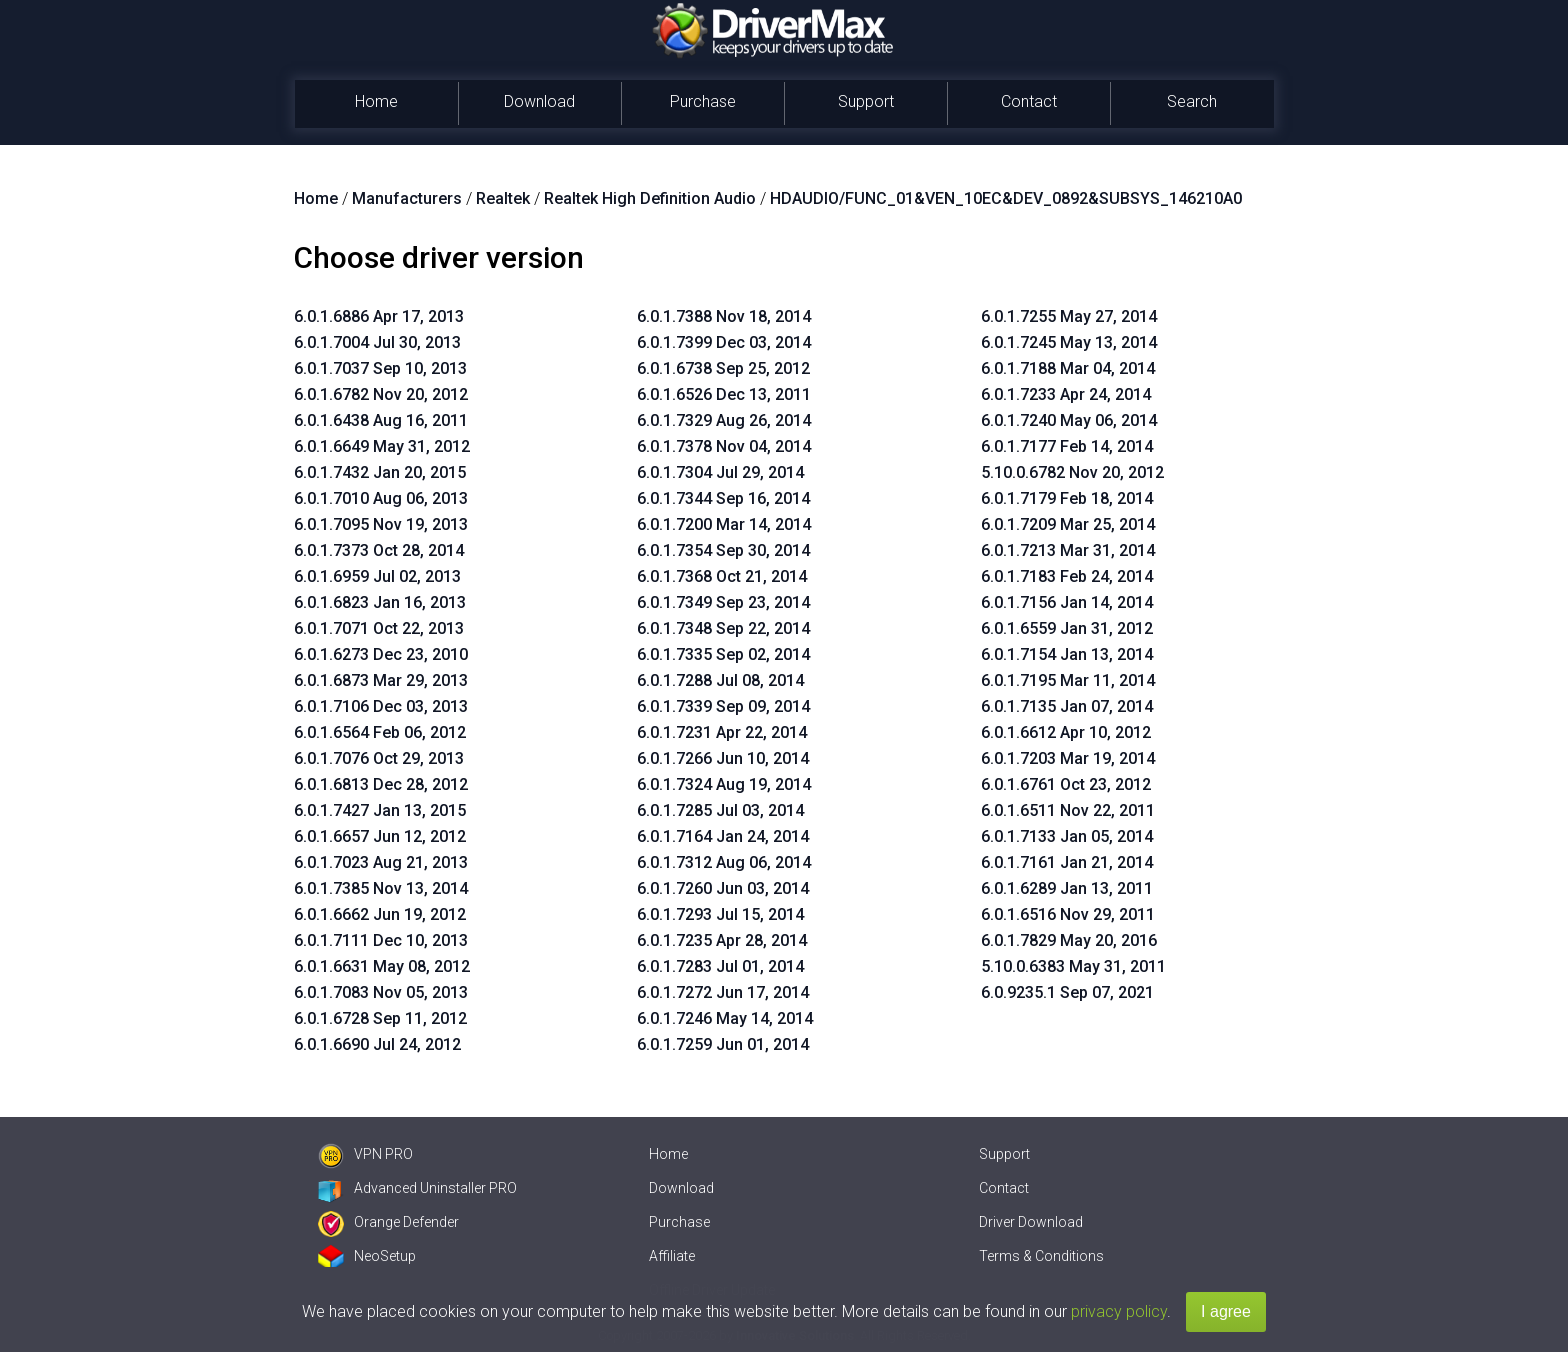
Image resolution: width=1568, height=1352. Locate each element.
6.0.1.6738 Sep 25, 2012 (723, 368)
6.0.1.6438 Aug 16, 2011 (381, 420)
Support (866, 101)
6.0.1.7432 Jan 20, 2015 (380, 472)
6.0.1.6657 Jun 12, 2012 (380, 836)
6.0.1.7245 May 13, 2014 (1069, 342)
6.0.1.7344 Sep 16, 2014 (723, 498)
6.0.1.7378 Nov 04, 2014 (724, 446)
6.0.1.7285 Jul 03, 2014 (720, 810)
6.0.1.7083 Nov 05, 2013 (381, 992)
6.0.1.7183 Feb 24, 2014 (1067, 576)
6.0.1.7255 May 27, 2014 (1069, 316)
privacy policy (1119, 1311)
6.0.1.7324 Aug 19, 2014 (724, 784)
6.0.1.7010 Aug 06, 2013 (381, 498)
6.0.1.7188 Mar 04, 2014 (1068, 368)
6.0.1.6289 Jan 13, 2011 (1067, 888)
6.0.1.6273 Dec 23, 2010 (381, 654)
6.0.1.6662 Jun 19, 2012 (380, 914)
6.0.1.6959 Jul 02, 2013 (377, 576)
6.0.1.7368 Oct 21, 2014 (722, 576)
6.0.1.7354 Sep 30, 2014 (723, 550)
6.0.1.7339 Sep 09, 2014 (723, 706)
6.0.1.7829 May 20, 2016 (1069, 940)
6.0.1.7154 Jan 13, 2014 (1067, 654)
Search (1192, 101)
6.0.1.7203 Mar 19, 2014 (1068, 758)
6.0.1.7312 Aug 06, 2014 (724, 862)
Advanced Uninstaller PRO (417, 1188)
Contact (1029, 101)
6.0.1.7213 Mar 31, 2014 (1068, 550)
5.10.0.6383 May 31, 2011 (1073, 966)
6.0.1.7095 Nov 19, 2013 (381, 524)
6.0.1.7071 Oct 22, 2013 (379, 628)
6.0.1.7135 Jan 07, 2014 (1067, 706)
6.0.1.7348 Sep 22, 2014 (723, 628)
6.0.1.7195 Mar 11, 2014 (1068, 680)
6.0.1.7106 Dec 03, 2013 (381, 706)
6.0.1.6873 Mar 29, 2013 (381, 680)
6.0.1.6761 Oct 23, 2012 (1066, 784)
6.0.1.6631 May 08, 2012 (382, 966)
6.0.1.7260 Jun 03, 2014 (723, 888)
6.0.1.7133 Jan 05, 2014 (1067, 836)
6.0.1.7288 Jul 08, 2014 (720, 680)
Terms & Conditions (1041, 1256)
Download (539, 101)
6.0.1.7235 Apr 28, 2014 (722, 940)
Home (376, 101)
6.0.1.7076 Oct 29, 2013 (379, 758)
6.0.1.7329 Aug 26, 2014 (724, 420)
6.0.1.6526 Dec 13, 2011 (724, 394)
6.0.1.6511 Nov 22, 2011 (1068, 810)
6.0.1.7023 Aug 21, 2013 (381, 862)
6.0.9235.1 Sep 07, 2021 (1067, 992)
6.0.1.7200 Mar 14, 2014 (724, 524)
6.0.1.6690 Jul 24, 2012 (377, 1044)
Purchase (703, 101)
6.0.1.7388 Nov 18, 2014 (724, 316)
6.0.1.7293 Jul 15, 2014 (720, 914)
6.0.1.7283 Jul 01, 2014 (720, 966)
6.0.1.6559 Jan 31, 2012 (1067, 628)
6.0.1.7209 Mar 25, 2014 (1068, 524)
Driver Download (1031, 1222)
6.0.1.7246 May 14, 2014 (725, 1018)
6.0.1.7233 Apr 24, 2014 (1066, 394)
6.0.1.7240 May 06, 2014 (1069, 420)
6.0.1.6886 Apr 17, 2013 (379, 316)
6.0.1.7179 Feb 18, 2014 (1067, 498)
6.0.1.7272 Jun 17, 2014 (723, 992)
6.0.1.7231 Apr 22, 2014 (722, 732)
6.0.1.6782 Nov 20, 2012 (381, 394)
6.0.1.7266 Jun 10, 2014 (723, 758)
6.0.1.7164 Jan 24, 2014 (723, 836)
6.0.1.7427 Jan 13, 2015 (380, 810)
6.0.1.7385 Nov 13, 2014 (381, 888)
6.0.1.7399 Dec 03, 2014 (724, 342)
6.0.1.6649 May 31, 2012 (382, 446)
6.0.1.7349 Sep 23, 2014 (723, 602)
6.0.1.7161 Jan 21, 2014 (1067, 862)
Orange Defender (388, 1222)
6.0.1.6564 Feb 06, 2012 (380, 732)
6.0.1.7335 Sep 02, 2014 (723, 654)
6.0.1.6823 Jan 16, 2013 (380, 602)
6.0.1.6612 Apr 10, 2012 (1066, 732)
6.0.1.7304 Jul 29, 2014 (720, 472)
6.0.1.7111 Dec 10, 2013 (381, 940)
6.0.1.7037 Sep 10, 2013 (380, 368)
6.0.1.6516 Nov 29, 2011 (1068, 914)
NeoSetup (367, 1256)
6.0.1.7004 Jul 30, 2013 (377, 342)
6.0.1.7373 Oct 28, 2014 (379, 550)
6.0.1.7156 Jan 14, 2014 (1067, 602)
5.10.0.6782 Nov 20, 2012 (1072, 472)
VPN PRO (365, 1154)
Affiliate (672, 1256)
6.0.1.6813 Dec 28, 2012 (381, 784)
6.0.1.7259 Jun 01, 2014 (723, 1044)
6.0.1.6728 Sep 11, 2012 (380, 1018)
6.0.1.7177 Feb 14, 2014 (1067, 446)
